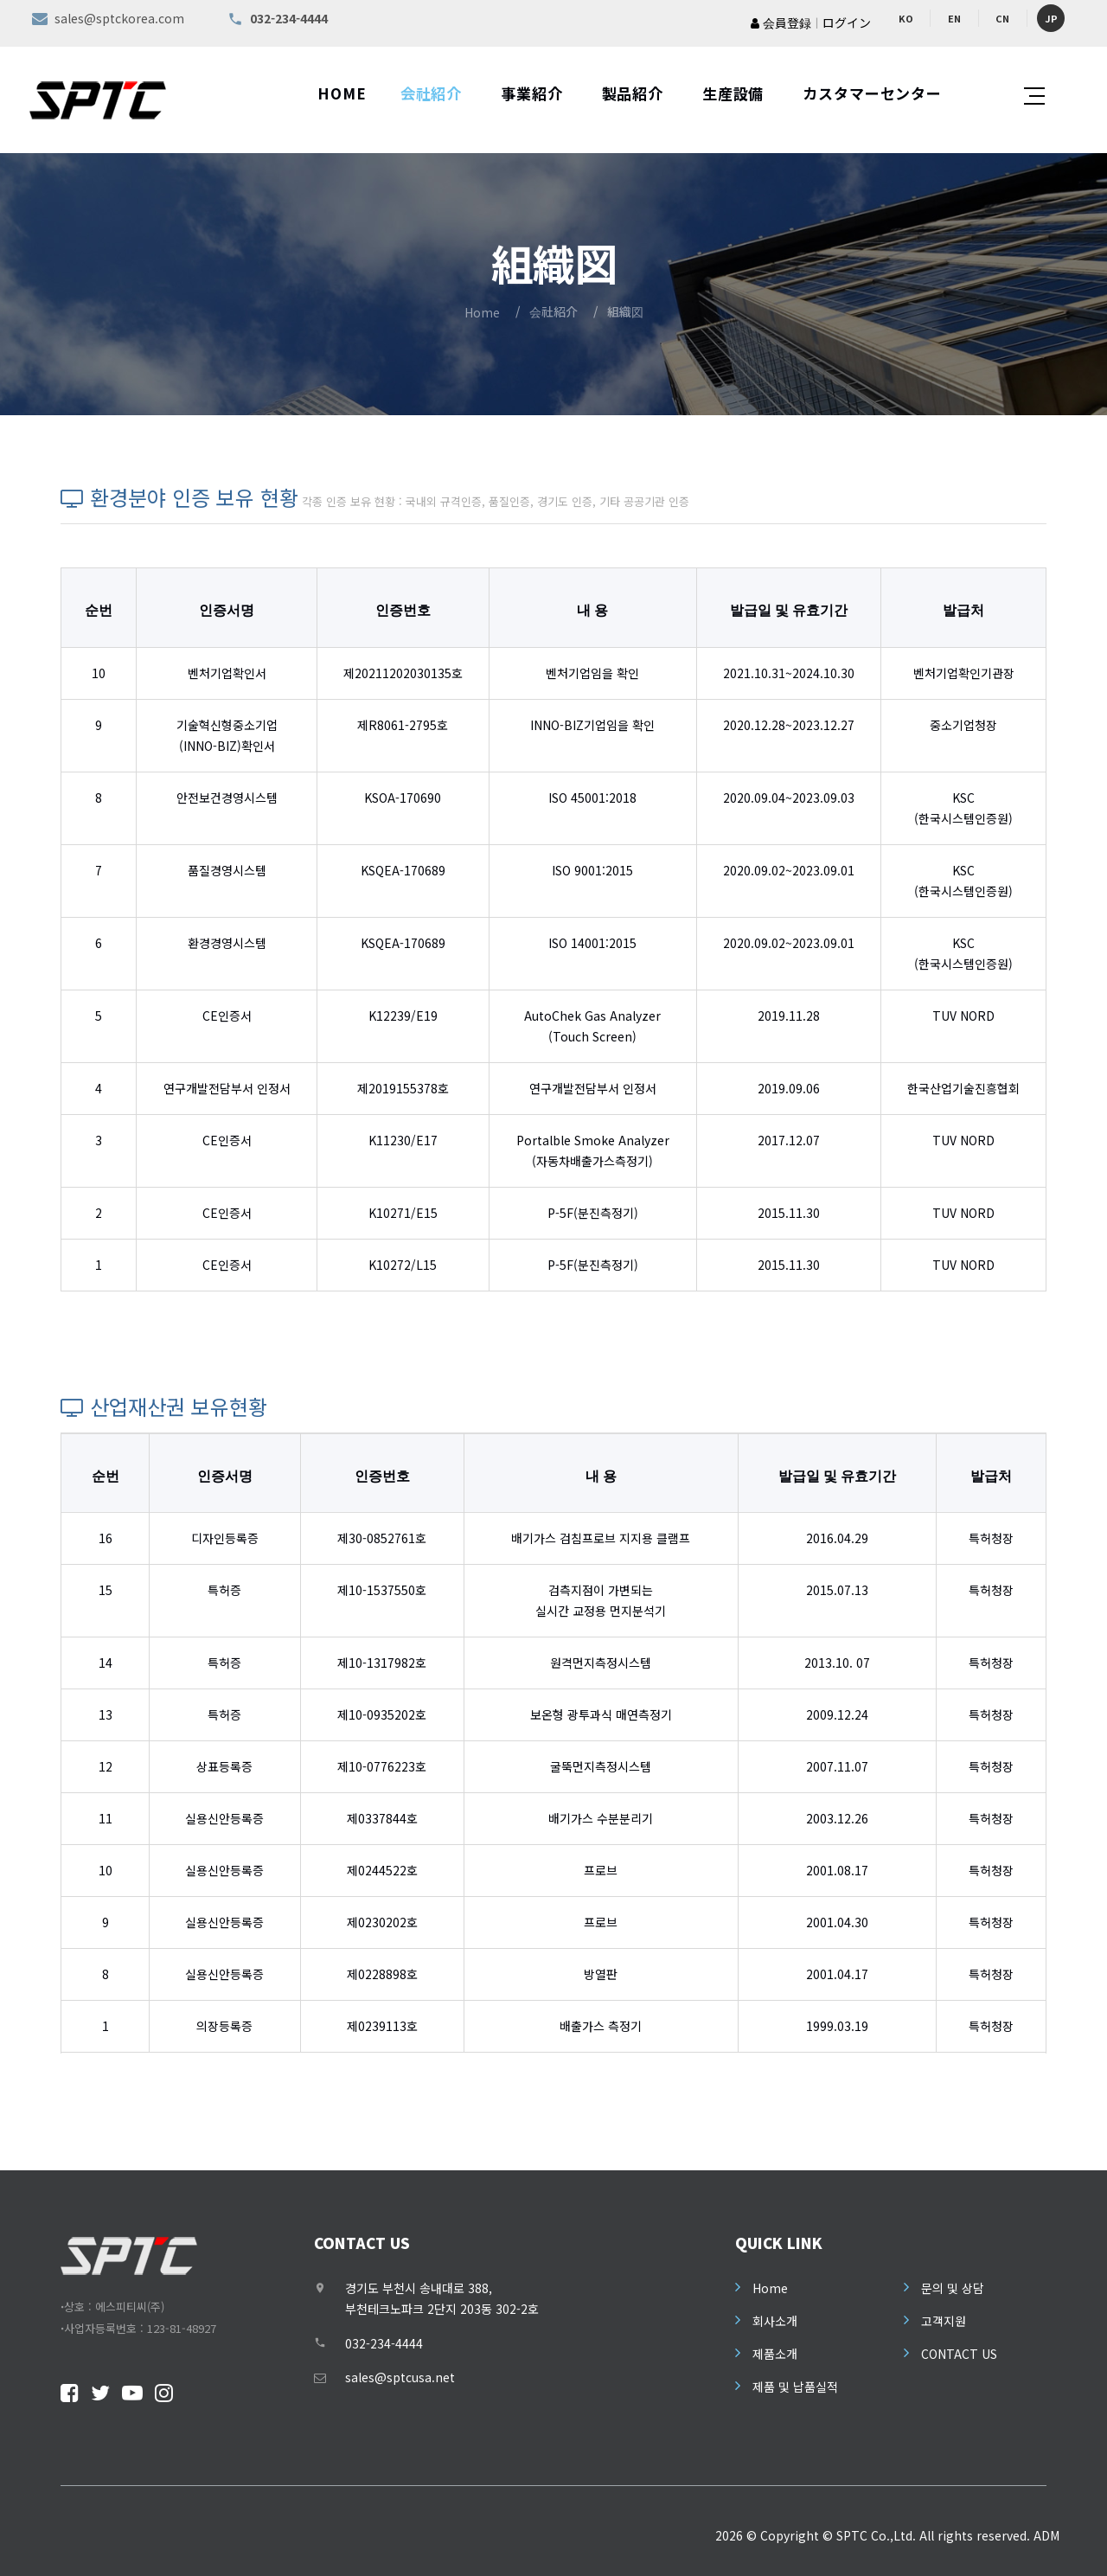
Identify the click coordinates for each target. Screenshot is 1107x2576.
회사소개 (774, 2320)
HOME (341, 93)
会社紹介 (431, 93)
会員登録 (781, 22)
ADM (1046, 2535)
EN (954, 18)
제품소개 (774, 2353)
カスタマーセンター (872, 93)
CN (1002, 18)
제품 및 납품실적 (795, 2386)
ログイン (846, 22)
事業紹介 (531, 93)
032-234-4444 (384, 2343)
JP (1051, 18)
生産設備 (733, 93)
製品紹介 (632, 93)
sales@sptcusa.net (400, 2377)
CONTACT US (959, 2353)
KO (906, 18)
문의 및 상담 (952, 2288)
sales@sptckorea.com (119, 18)
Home (482, 312)
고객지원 (943, 2320)
